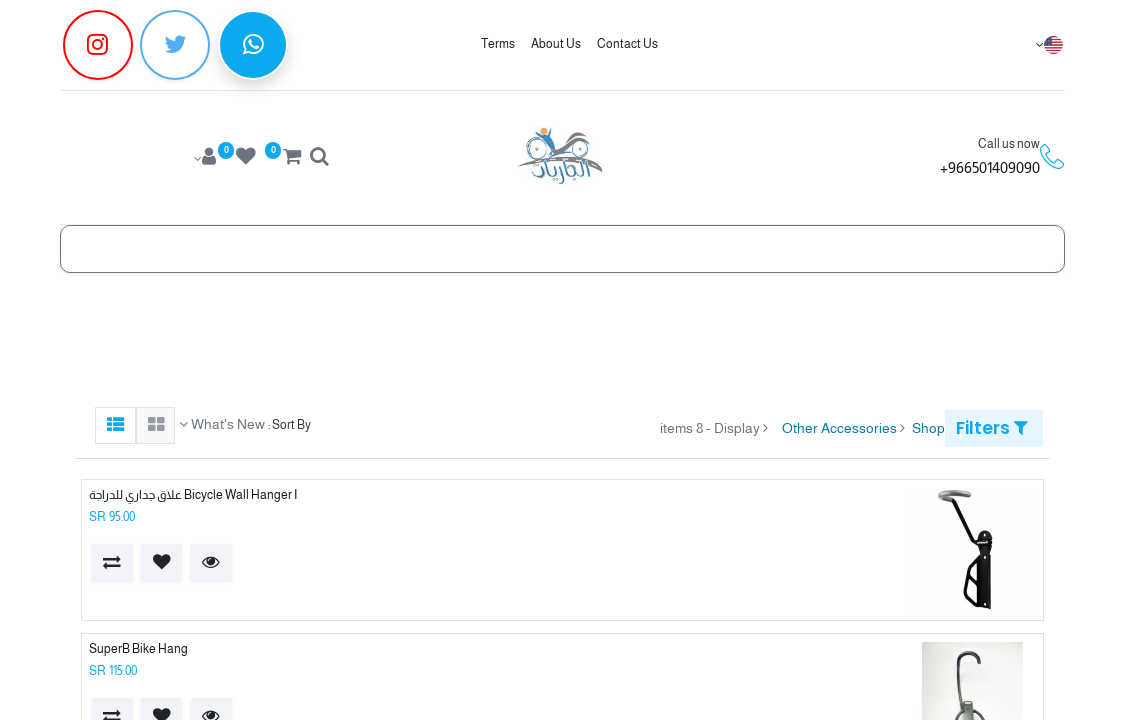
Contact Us (627, 44)
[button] (211, 562)
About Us (556, 44)
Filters (992, 428)
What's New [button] (226, 424)
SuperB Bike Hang (138, 649)
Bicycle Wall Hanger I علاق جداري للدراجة (193, 495)
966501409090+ (990, 167)
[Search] (319, 159)
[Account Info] (203, 159)
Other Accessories (839, 428)
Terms (498, 44)
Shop (928, 428)
